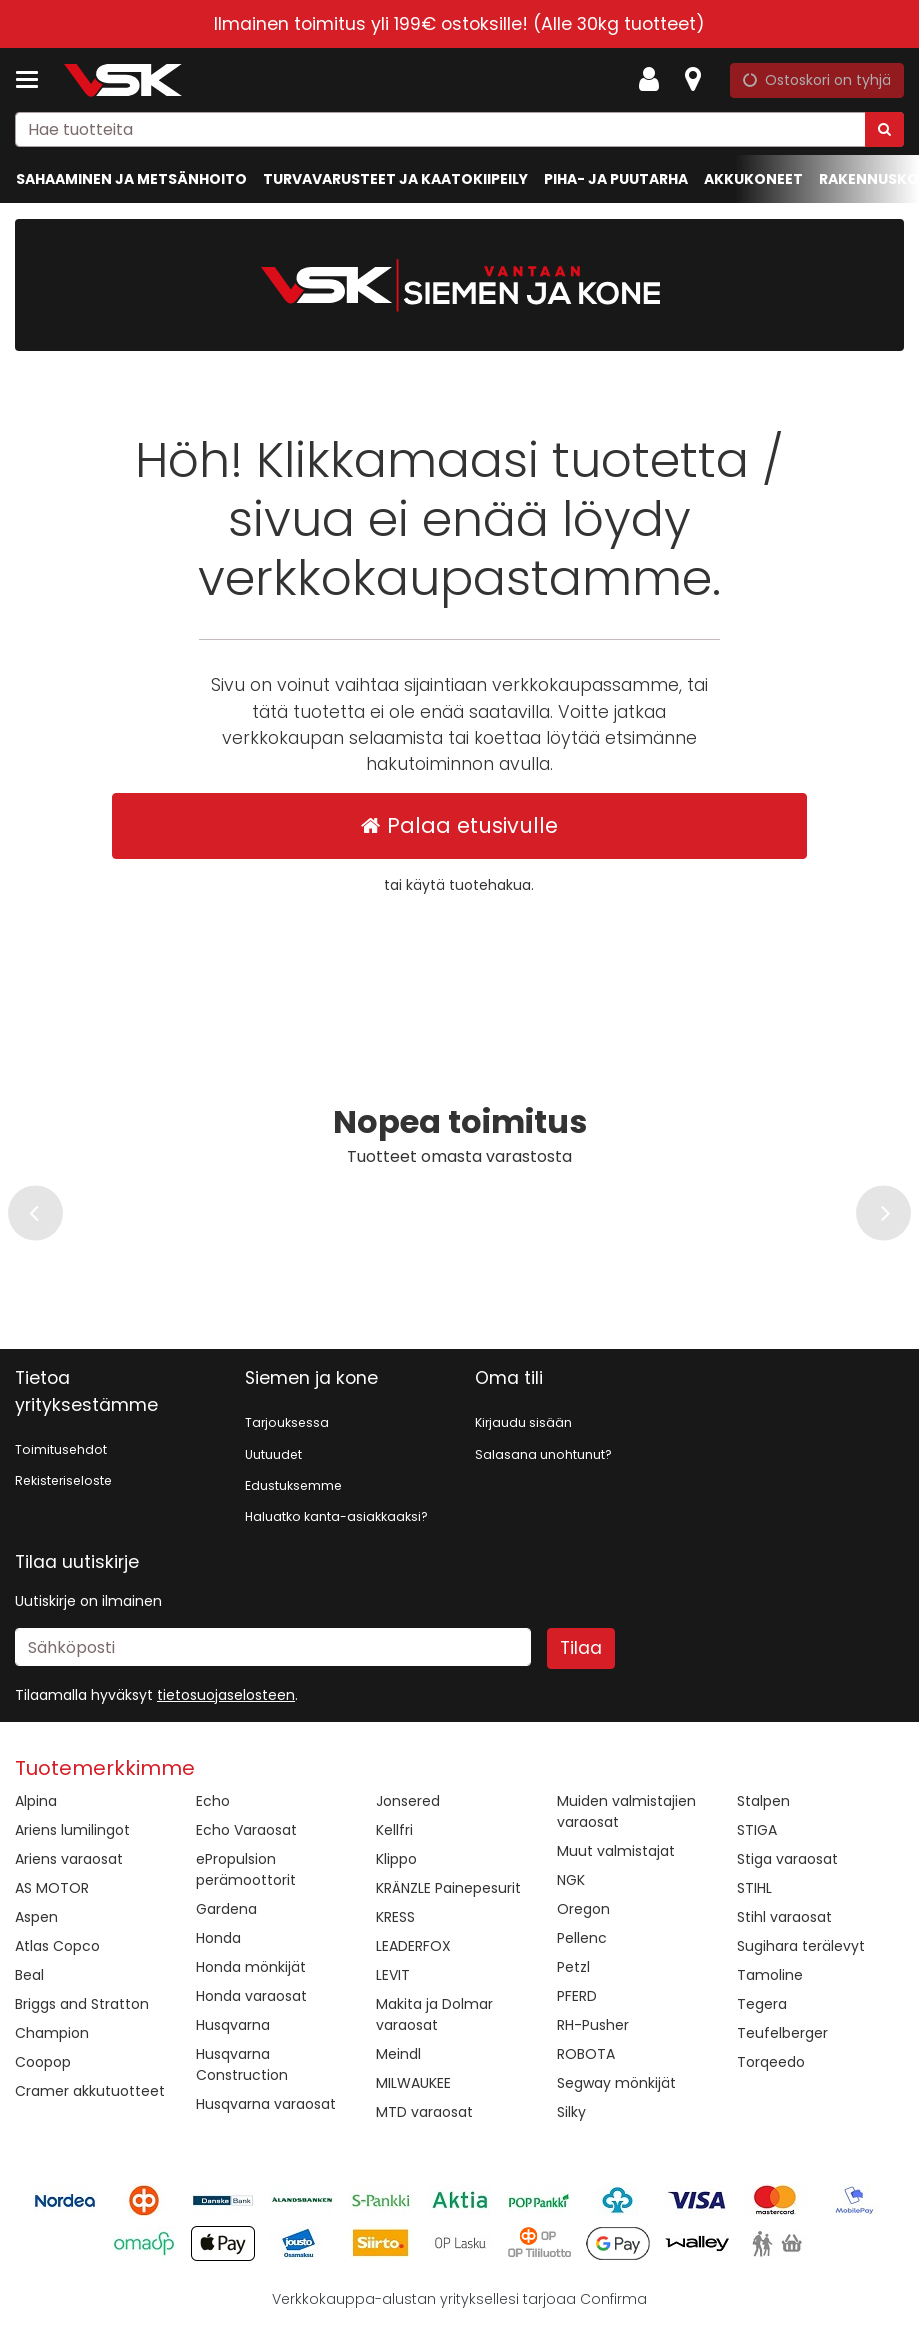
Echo (213, 1801)
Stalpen (763, 1801)
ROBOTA (586, 2054)
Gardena (226, 1909)
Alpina (36, 1801)
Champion (52, 2033)
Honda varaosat (251, 1996)
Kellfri (394, 1830)
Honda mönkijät (251, 1967)
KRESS (395, 1917)
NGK (571, 1880)
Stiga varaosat (787, 1859)
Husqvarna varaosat (266, 2104)
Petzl (573, 1967)
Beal (29, 1975)
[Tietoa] (693, 80)
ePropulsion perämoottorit (246, 1869)
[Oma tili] (655, 80)
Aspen (36, 1917)
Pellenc (582, 1938)
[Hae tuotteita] (459, 129)
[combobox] (459, 129)
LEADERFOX (413, 1946)
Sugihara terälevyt (801, 1946)
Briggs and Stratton (82, 2004)
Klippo (396, 1859)
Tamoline (770, 1975)
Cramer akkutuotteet (90, 2091)
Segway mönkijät (616, 2083)
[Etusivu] (124, 80)
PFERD (577, 1996)
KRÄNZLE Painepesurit (448, 1888)
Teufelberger (782, 2033)
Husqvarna (233, 2025)
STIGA (757, 1830)
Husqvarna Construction (242, 2064)
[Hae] (884, 129)
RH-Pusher (593, 2025)
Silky (571, 2112)
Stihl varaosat (784, 1917)
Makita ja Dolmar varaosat (434, 2014)
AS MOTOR (52, 1888)
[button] (226, 1695)
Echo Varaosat (246, 1830)
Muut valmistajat (616, 1851)
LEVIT (393, 1975)
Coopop (43, 2062)
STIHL (754, 1888)
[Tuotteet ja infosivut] (33, 80)
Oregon (583, 1909)
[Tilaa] (581, 1648)
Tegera (762, 2004)
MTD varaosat (424, 2112)
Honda (218, 1938)
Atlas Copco (57, 1946)
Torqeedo (771, 2062)
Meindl (398, 2054)
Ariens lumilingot (72, 1830)
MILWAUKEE (413, 2083)
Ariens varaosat (69, 1859)
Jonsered (408, 1801)
